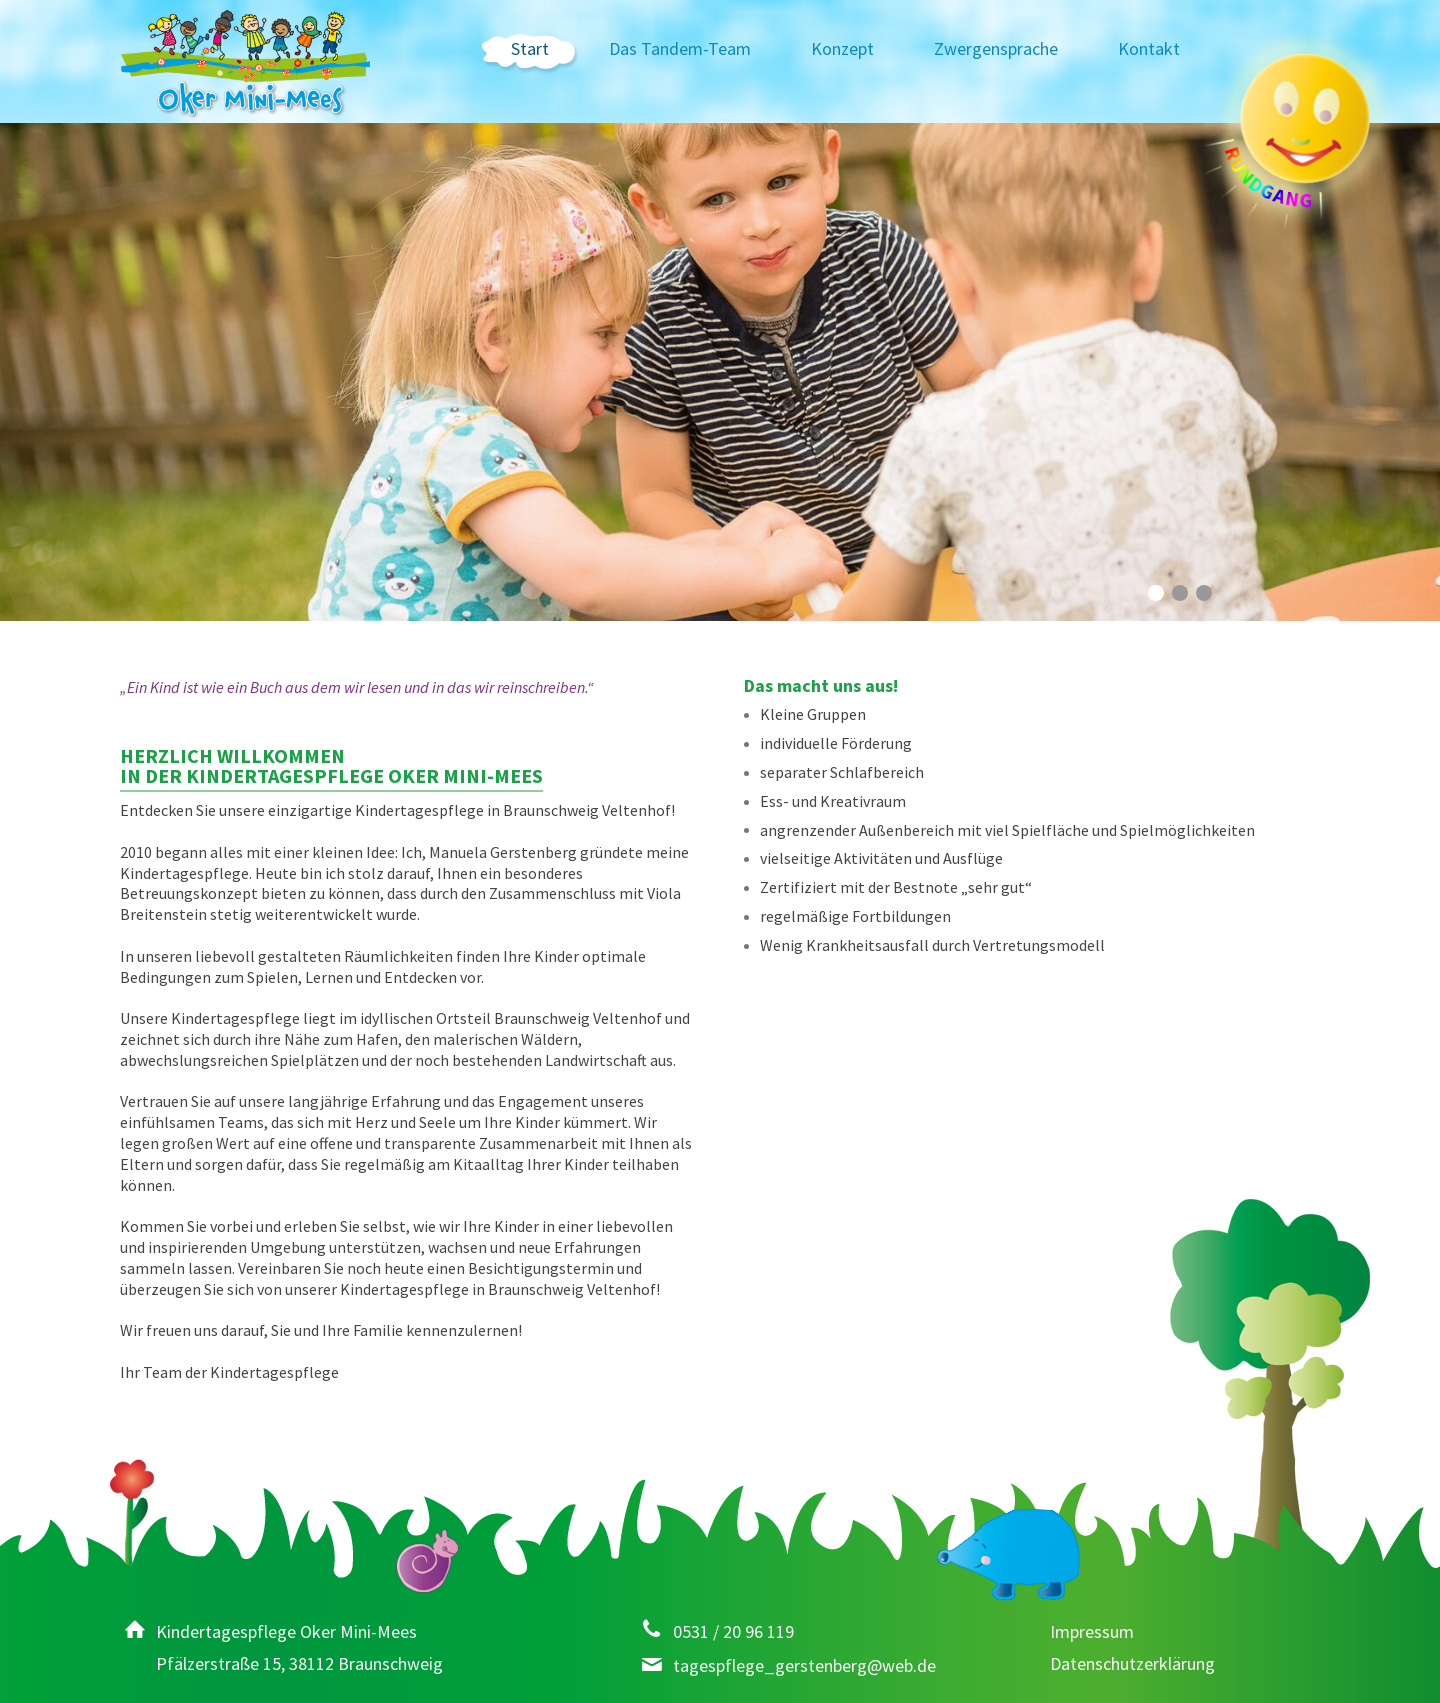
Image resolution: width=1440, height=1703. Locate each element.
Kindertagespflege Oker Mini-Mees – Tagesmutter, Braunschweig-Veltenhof (245, 65)
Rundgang (1295, 138)
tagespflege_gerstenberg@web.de (804, 1665)
